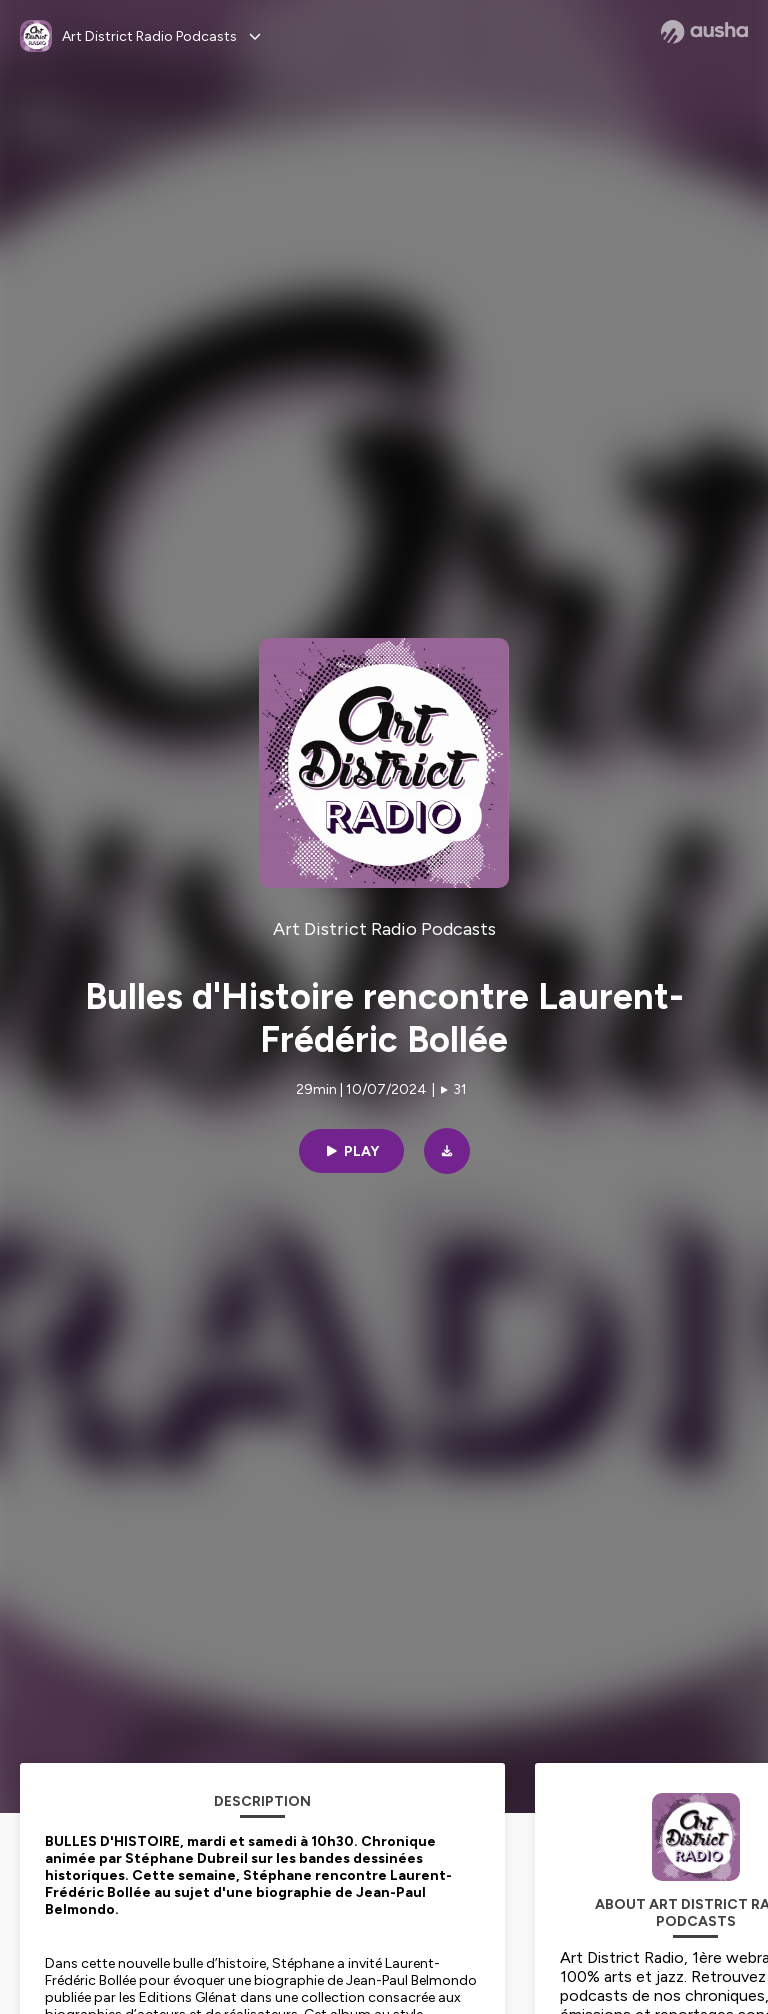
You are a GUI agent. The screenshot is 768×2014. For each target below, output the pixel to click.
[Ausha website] (704, 32)
